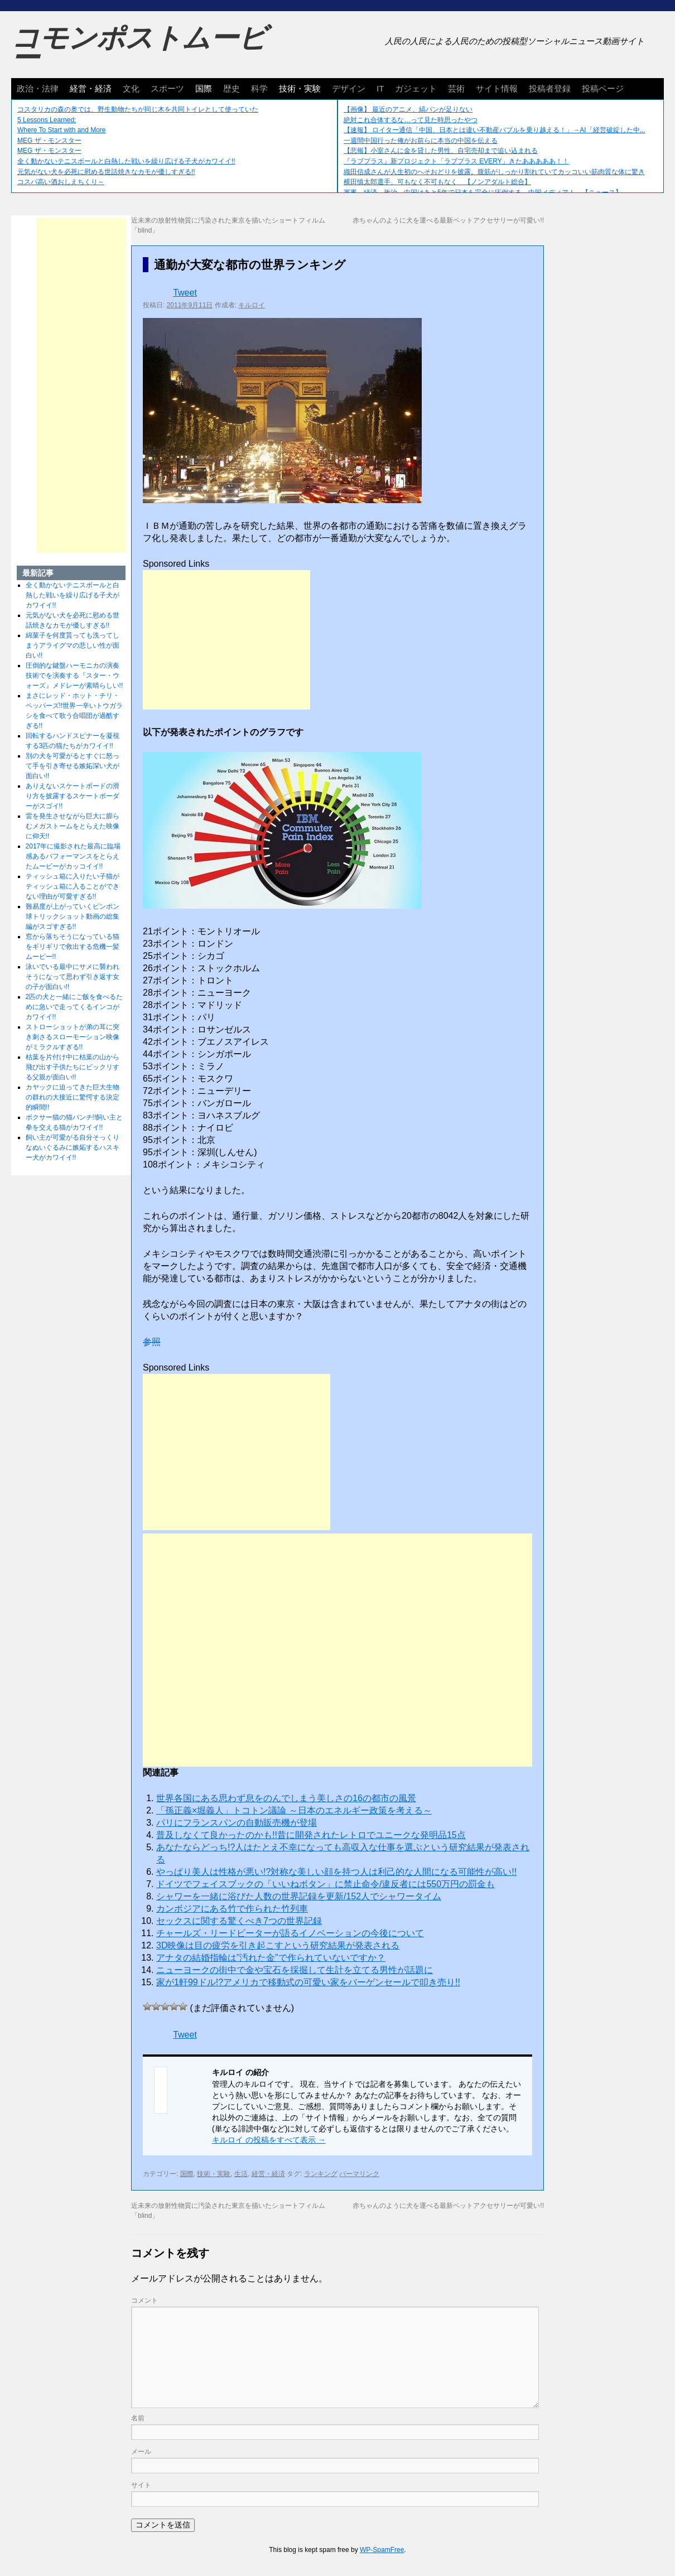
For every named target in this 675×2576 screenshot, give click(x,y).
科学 (259, 88)
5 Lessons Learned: (46, 120)
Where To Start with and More (61, 130)
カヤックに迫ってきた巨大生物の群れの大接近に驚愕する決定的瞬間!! (72, 1097)
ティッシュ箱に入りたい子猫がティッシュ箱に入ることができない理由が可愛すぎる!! (72, 886)
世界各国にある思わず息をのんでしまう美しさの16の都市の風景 (286, 1798)
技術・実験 (300, 88)
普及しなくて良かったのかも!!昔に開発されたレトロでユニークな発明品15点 (311, 1835)
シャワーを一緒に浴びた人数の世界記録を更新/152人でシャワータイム (298, 1896)
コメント (144, 2300)
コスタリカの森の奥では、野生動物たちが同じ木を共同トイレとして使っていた (137, 109)
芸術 (456, 88)
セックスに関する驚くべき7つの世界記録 (239, 1921)
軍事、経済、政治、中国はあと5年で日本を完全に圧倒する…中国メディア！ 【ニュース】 (483, 192)
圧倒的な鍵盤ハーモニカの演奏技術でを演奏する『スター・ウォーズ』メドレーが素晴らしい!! (74, 675)
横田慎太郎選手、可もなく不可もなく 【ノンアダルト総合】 (437, 182)
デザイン (348, 88)
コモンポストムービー (139, 48)
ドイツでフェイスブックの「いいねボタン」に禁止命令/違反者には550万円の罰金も (325, 1884)
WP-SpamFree (382, 2550)
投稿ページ (603, 88)
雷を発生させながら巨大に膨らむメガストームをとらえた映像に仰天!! (72, 826)
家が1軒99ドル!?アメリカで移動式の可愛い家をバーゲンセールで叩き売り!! (308, 1982)
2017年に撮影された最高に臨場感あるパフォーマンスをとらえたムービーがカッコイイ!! (73, 856)
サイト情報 (497, 88)
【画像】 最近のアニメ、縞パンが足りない (408, 109)
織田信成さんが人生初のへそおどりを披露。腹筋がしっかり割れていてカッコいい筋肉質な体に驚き (494, 172)
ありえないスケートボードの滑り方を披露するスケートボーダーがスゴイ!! (72, 796)
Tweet (185, 292)
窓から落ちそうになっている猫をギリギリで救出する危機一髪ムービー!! (72, 947)
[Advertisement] (226, 640)
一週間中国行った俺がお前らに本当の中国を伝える (421, 140)
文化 (131, 88)
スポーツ (167, 88)
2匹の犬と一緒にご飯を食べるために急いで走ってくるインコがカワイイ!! (74, 1007)
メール (141, 2452)
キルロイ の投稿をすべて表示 (269, 2139)
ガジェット (416, 88)
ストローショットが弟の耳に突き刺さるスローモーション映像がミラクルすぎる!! (72, 1037)
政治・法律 (38, 88)
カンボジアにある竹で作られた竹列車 (232, 1908)
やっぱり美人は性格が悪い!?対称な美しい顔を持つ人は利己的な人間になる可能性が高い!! (336, 1871)
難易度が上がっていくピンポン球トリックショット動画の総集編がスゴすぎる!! (72, 916)
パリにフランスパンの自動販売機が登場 (236, 1822)
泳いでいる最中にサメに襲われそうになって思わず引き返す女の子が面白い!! (72, 977)
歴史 (231, 88)
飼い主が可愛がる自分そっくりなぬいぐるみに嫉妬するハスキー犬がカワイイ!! (72, 1147)
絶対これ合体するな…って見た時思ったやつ (411, 120)
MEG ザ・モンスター (49, 140)
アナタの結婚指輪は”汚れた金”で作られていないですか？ (270, 1957)
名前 (137, 2418)
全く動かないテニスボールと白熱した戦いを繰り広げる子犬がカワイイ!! (126, 161)
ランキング (321, 2174)
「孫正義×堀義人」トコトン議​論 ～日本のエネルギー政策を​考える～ (294, 1810)
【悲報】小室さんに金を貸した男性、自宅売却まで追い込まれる (441, 151)
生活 (241, 2174)
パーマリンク (359, 2174)
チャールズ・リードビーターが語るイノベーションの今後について (290, 1933)
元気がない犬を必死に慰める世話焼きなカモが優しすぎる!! (106, 172)
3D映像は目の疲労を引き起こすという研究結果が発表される (277, 1945)
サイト (141, 2485)
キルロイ (251, 305)
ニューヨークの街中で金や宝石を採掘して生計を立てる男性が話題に (294, 1970)
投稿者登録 (550, 88)
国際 (203, 88)
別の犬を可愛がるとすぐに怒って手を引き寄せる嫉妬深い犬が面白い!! (72, 766)
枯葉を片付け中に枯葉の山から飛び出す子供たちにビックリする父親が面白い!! (72, 1067)
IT (380, 88)
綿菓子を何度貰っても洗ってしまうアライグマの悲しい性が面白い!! (72, 645)
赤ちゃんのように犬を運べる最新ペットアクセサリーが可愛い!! (448, 220)
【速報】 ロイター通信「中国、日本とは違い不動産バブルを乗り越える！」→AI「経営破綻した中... (494, 130)
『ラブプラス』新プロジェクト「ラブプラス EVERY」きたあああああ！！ (456, 161)
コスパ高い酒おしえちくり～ (60, 182)
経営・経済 (91, 88)
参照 (152, 1342)
